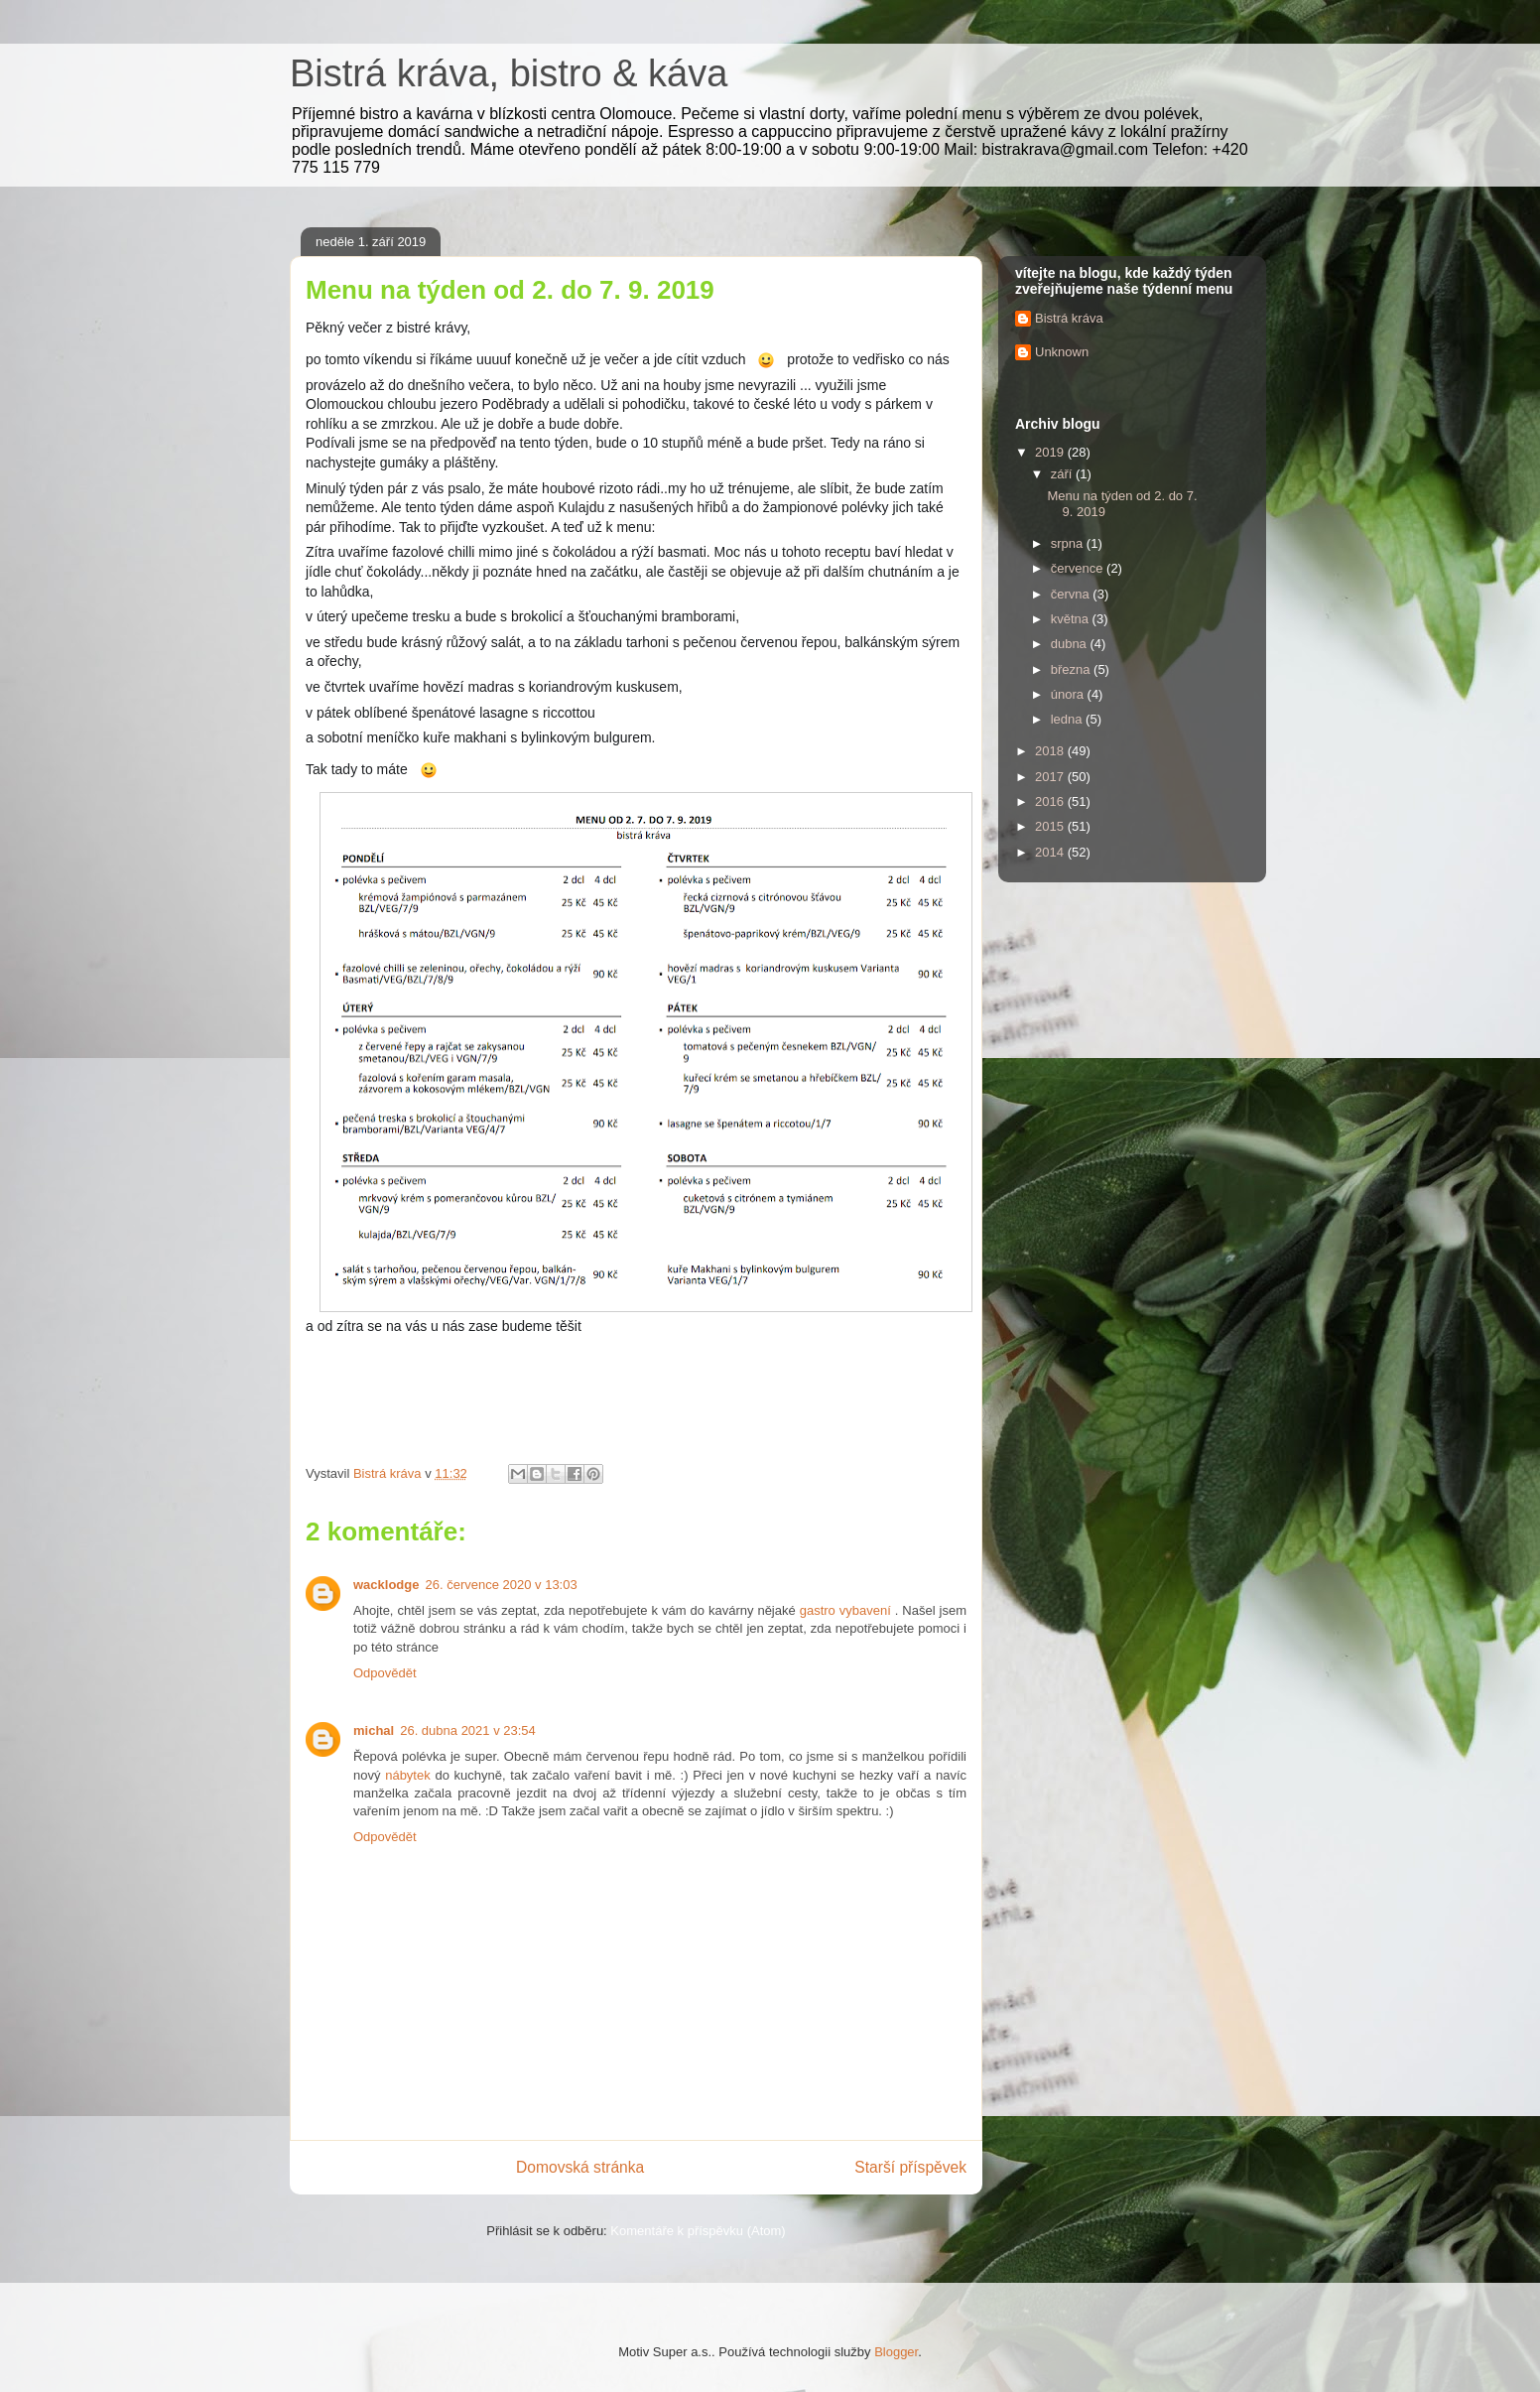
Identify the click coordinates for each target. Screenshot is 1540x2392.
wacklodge (386, 1584)
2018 (1051, 750)
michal (373, 1730)
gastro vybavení (845, 1610)
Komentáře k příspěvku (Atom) (697, 2230)
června (1072, 594)
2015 (1051, 826)
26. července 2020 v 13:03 (501, 1584)
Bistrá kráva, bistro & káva (508, 73)
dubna (1071, 643)
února (1069, 694)
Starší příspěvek (910, 2167)
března (1072, 669)
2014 (1051, 852)
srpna (1069, 543)
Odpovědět (385, 1672)
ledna (1068, 719)
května (1071, 618)
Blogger (896, 2351)
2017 (1051, 776)
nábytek (408, 1775)
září (1063, 473)
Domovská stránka (580, 2167)
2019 (1051, 452)
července (1078, 568)
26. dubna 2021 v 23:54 (468, 1730)
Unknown (1062, 351)
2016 (1051, 801)
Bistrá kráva (1069, 318)
